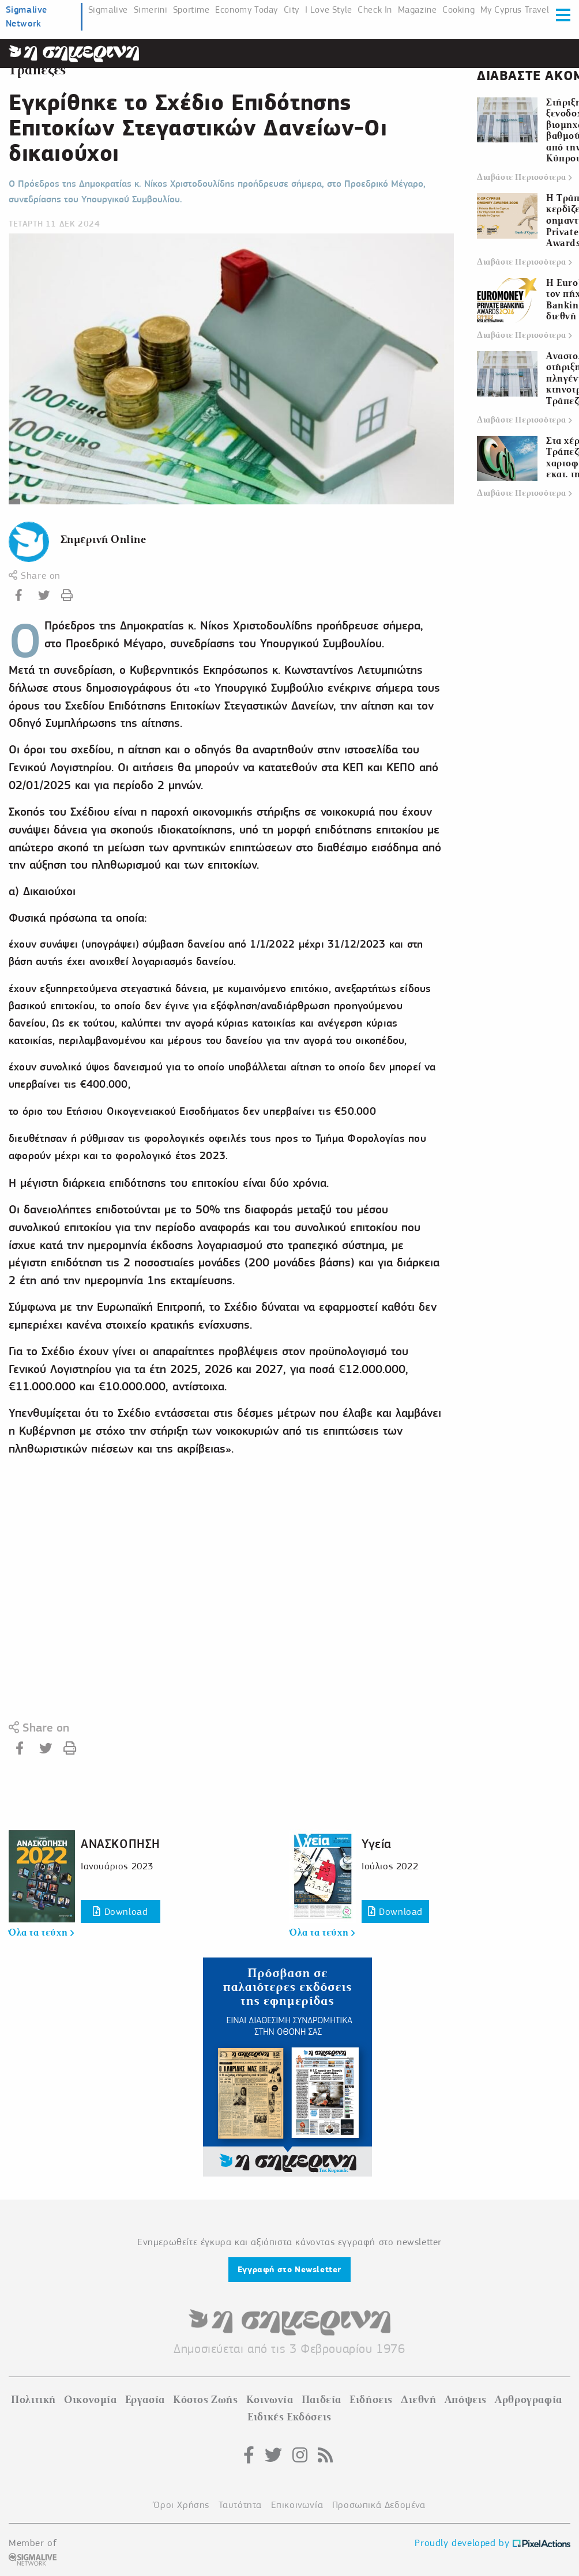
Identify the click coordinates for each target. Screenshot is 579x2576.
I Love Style (328, 10)
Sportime (191, 10)
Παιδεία (321, 2399)
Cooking (458, 10)
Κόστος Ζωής (205, 2399)
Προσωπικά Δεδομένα (379, 2504)
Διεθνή (419, 2399)
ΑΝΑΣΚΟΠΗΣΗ (120, 1843)
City (291, 10)
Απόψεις (466, 2399)
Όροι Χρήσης (181, 2504)
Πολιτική (33, 2399)
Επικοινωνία (297, 2504)
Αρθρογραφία (528, 2399)
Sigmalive (108, 10)
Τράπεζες (37, 70)
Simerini (151, 10)
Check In (375, 10)
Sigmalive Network (26, 16)
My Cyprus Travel (515, 10)
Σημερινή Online (103, 539)
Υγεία (377, 1843)
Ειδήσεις (371, 2399)
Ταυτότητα (240, 2504)
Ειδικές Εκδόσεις (289, 2417)
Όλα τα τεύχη (41, 1932)
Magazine (417, 10)
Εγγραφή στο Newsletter (289, 2269)
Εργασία (145, 2399)
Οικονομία (90, 2399)
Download (120, 1911)
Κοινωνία (270, 2399)
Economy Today (246, 10)
